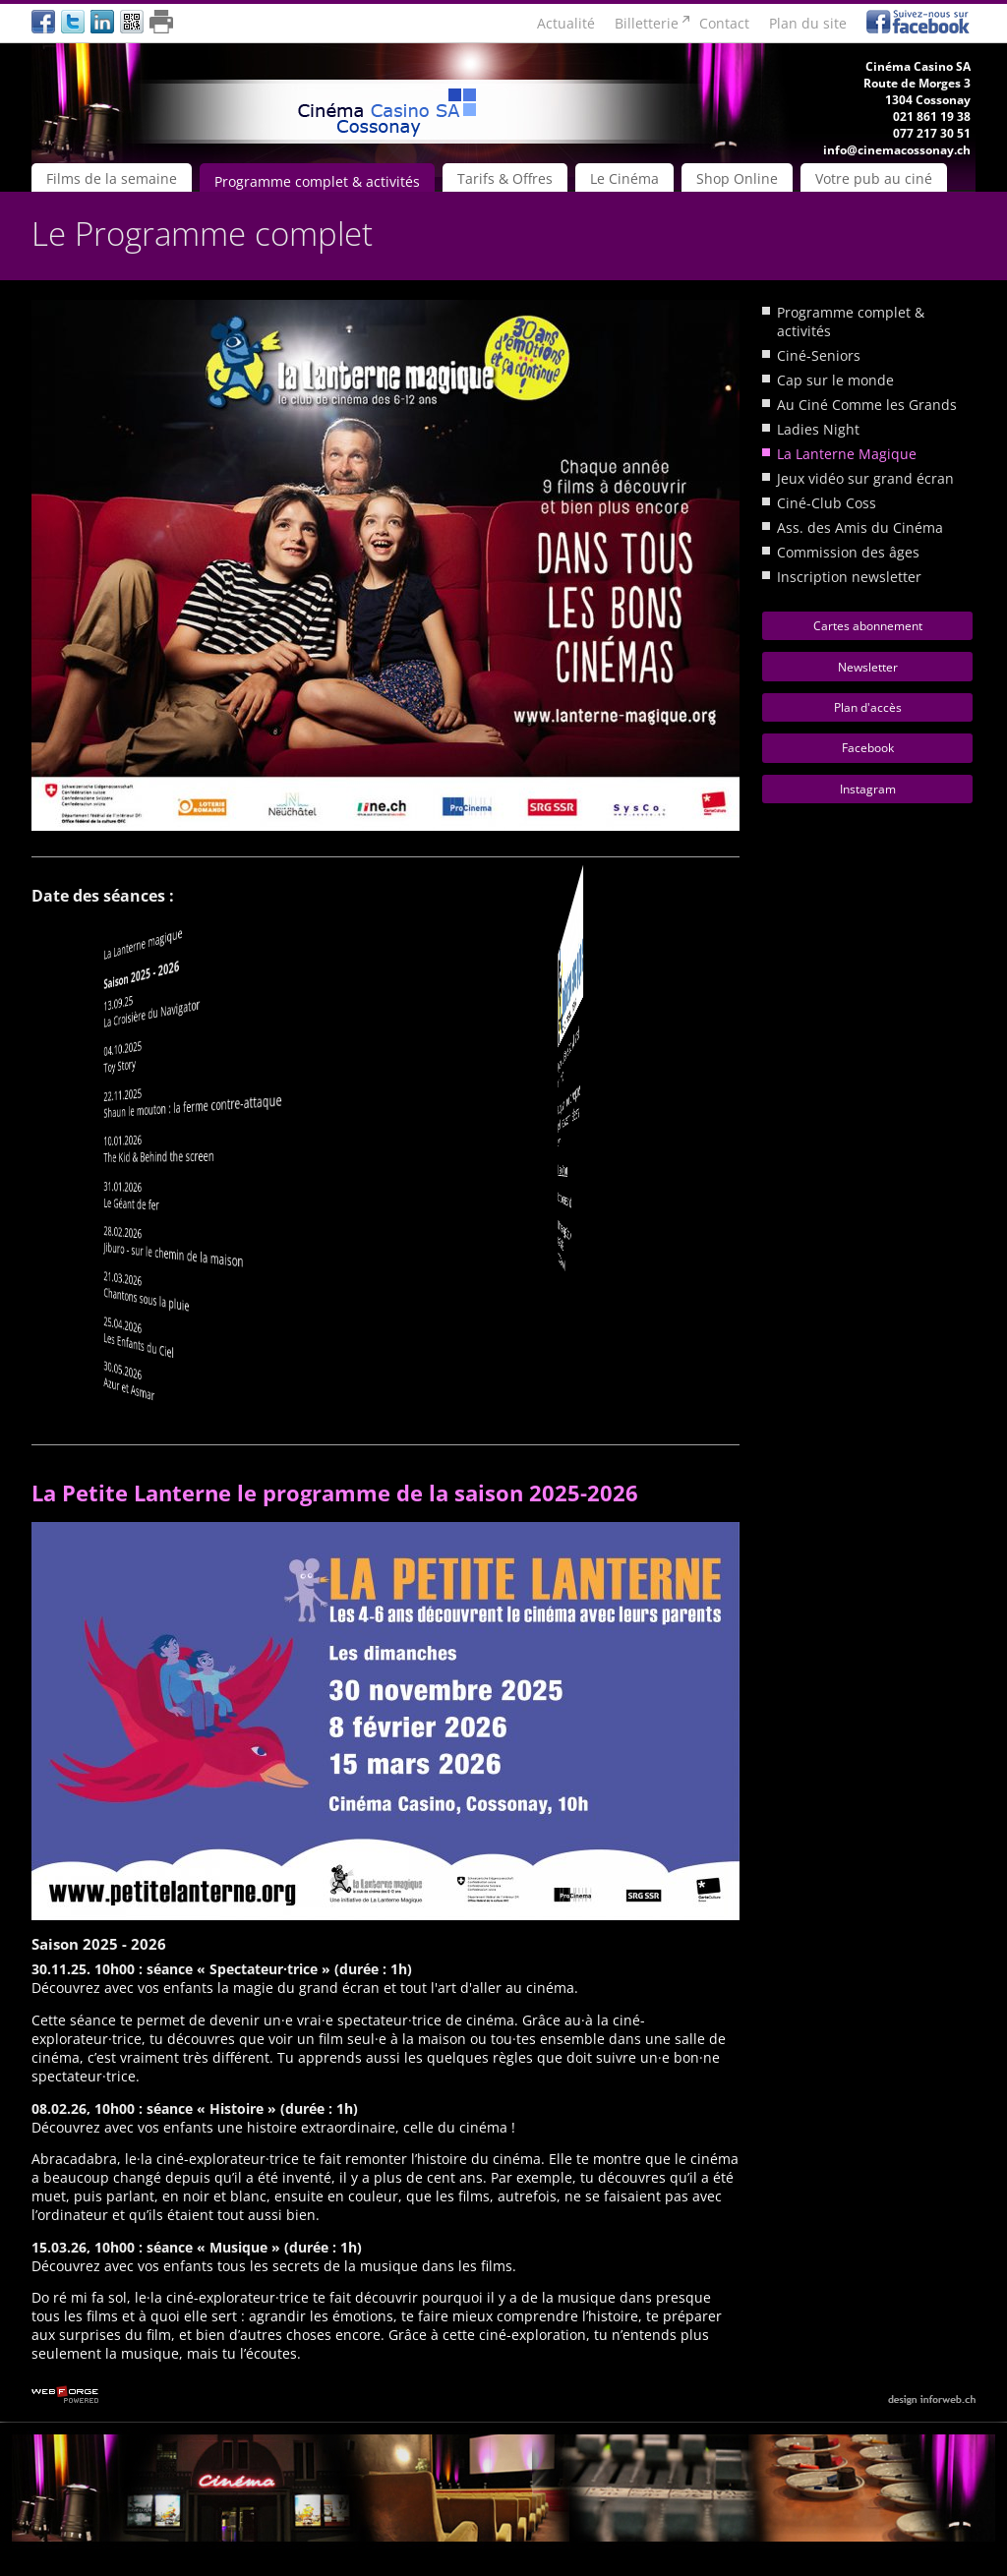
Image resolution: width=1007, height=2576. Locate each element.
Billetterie (647, 23)
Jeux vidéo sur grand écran (865, 478)
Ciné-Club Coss (826, 503)
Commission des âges (848, 552)
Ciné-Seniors (818, 355)
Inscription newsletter (849, 576)
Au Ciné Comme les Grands (867, 404)
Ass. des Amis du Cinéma (860, 527)
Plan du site (808, 23)
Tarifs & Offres (505, 178)
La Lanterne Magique (847, 453)
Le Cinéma (624, 178)
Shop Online (737, 178)
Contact (724, 23)
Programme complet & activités (317, 181)
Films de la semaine (111, 178)
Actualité (566, 23)
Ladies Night (818, 429)
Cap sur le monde (835, 380)
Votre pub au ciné (873, 178)
